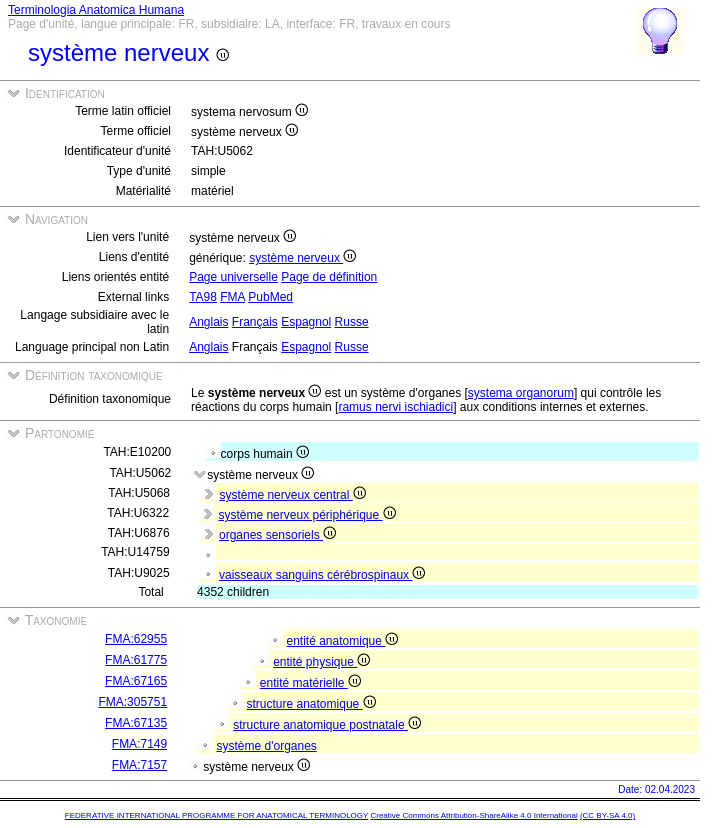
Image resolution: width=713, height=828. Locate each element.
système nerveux (302, 258)
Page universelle (233, 277)
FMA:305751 (132, 702)
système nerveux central (292, 495)
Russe (352, 322)
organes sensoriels (277, 535)
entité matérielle (310, 683)
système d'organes (267, 746)
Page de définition (329, 277)
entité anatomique (343, 641)
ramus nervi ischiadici (395, 407)
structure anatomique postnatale (327, 725)
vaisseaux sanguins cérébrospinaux (322, 575)
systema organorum (521, 393)
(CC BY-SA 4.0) (607, 815)
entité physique (321, 662)
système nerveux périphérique (306, 515)
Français (255, 322)
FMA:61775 (136, 660)
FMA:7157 (139, 765)
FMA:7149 (139, 744)
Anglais (208, 322)
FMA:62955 (136, 639)
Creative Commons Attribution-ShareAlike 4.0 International (473, 815)
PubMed (270, 297)
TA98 (203, 297)
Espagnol (306, 322)
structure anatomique (311, 704)
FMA (232, 297)
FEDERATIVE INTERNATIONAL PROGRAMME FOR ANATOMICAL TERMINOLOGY (216, 815)
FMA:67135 (136, 723)
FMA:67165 (136, 681)
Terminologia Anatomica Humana (96, 10)
